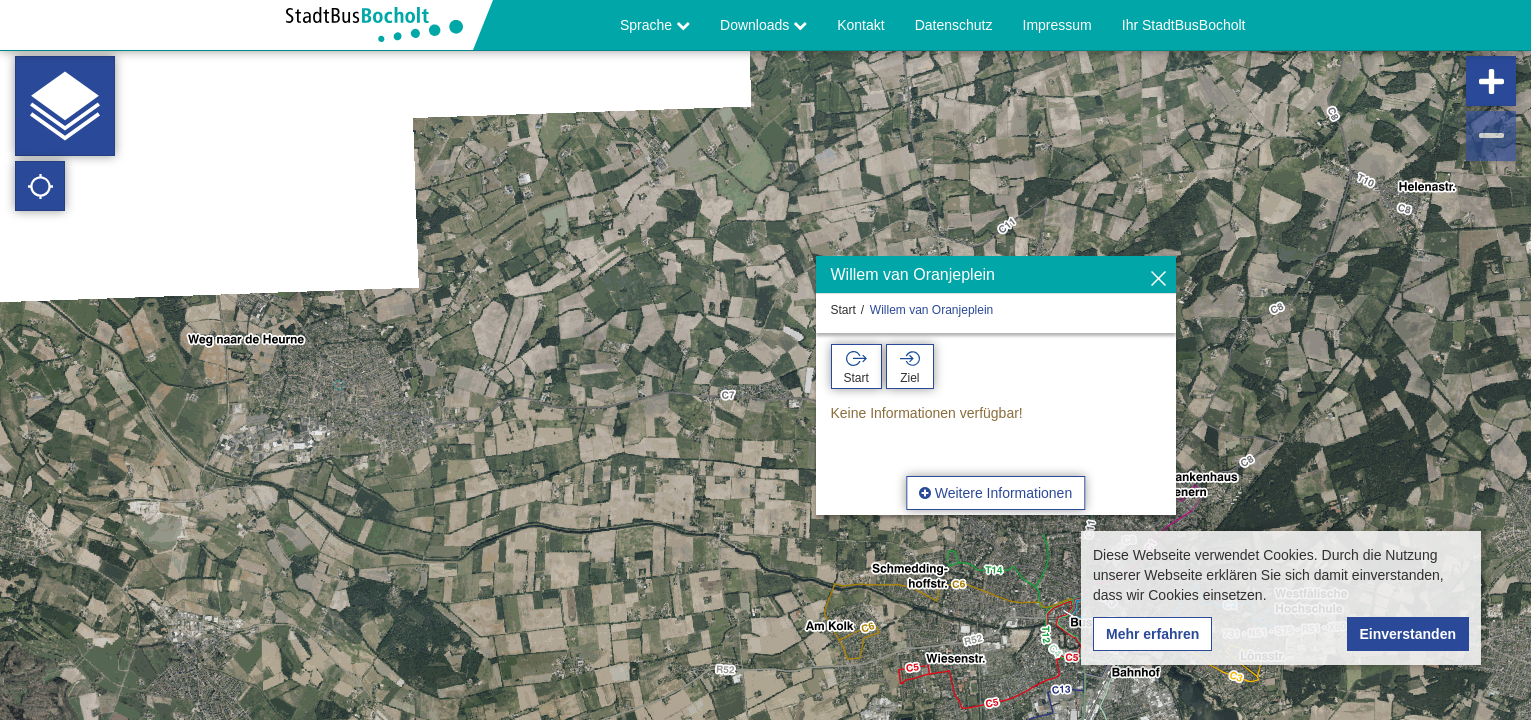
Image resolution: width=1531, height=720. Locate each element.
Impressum (1057, 25)
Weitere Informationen (995, 493)
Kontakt (860, 25)
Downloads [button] (763, 25)
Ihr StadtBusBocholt (1184, 25)
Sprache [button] (655, 25)
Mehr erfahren (1152, 634)
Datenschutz (954, 25)
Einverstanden (1408, 634)
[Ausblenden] (1158, 279)
